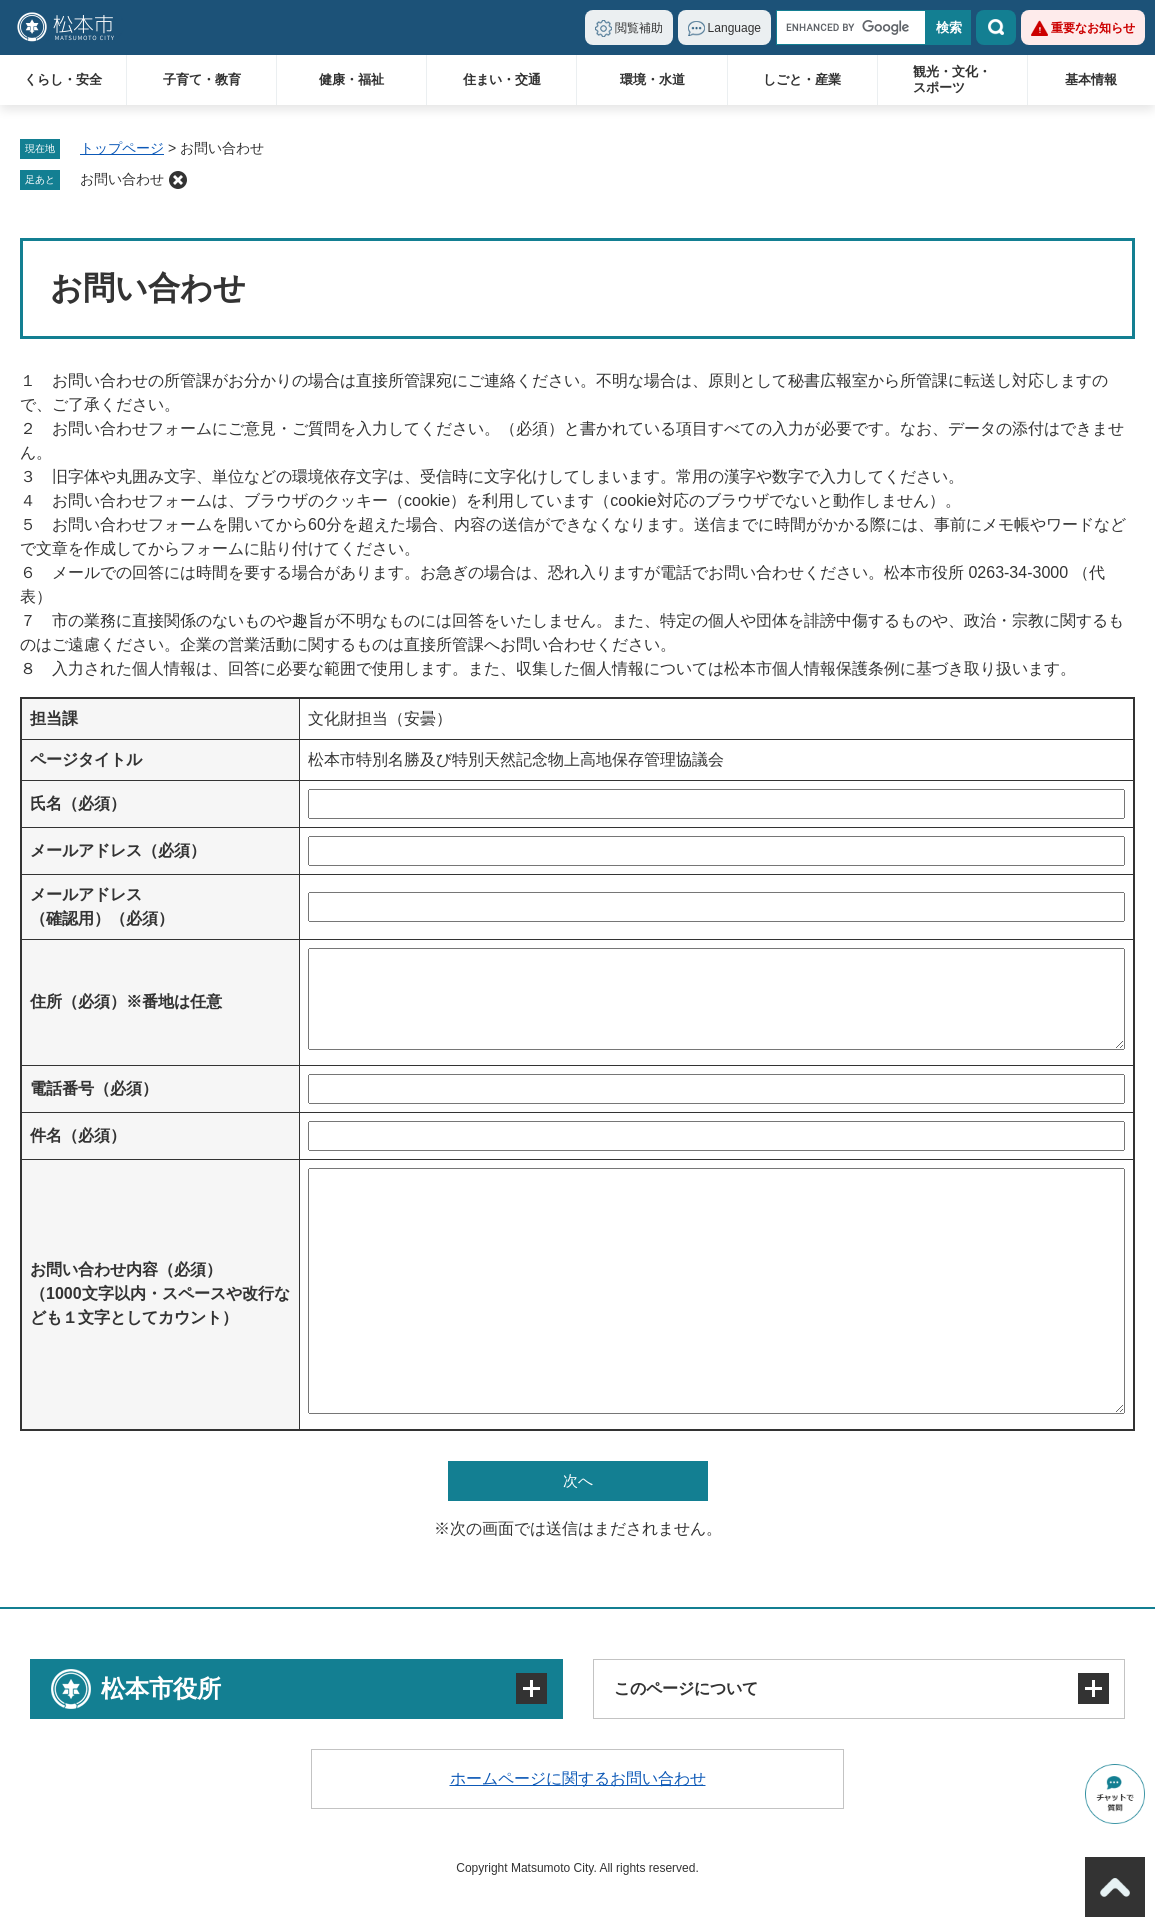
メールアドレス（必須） (118, 850)
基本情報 (1091, 79)
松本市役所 (161, 1688)
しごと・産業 (802, 79)
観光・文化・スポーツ (952, 79)
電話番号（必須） (94, 1088)
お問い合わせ (122, 179)
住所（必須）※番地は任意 (126, 1001)
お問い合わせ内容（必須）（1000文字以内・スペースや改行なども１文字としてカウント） (160, 1293)
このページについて (686, 1688)
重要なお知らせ (1093, 28)
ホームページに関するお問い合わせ (578, 1778)
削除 (178, 180)
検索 (996, 27)
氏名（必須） (78, 803)
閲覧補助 (639, 28)
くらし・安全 (63, 79)
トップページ (122, 148)
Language (734, 28)
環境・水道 (652, 79)
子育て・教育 (202, 79)
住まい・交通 (502, 79)
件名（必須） (78, 1135)
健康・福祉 (351, 79)
